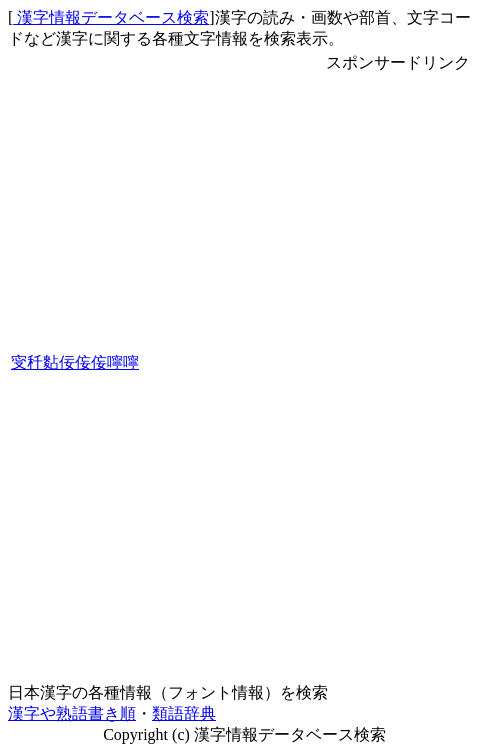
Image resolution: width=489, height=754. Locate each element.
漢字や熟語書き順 (72, 713)
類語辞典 (184, 713)
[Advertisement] (398, 374)
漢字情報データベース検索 (111, 17)
